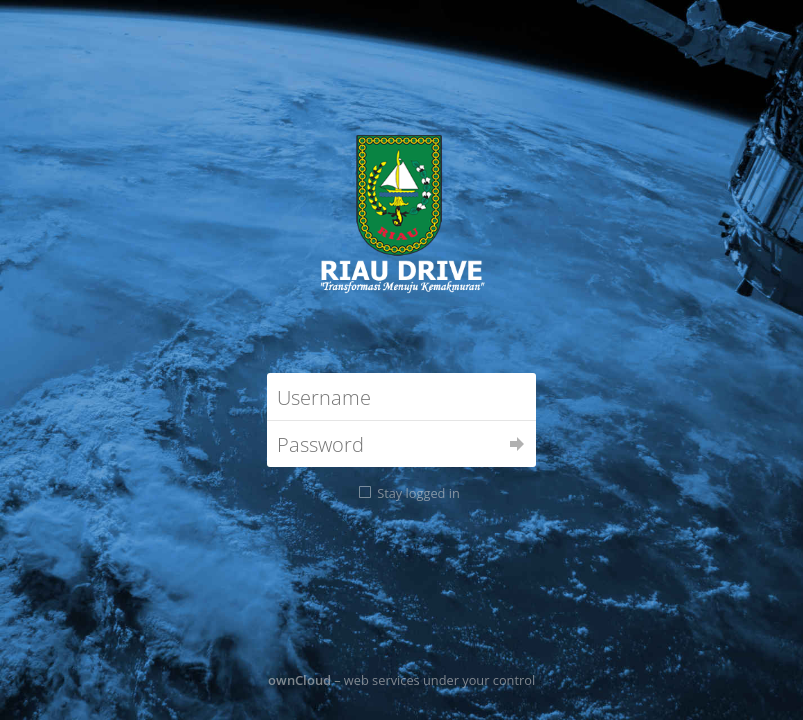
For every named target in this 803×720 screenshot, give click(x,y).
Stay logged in (418, 493)
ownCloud (299, 680)
